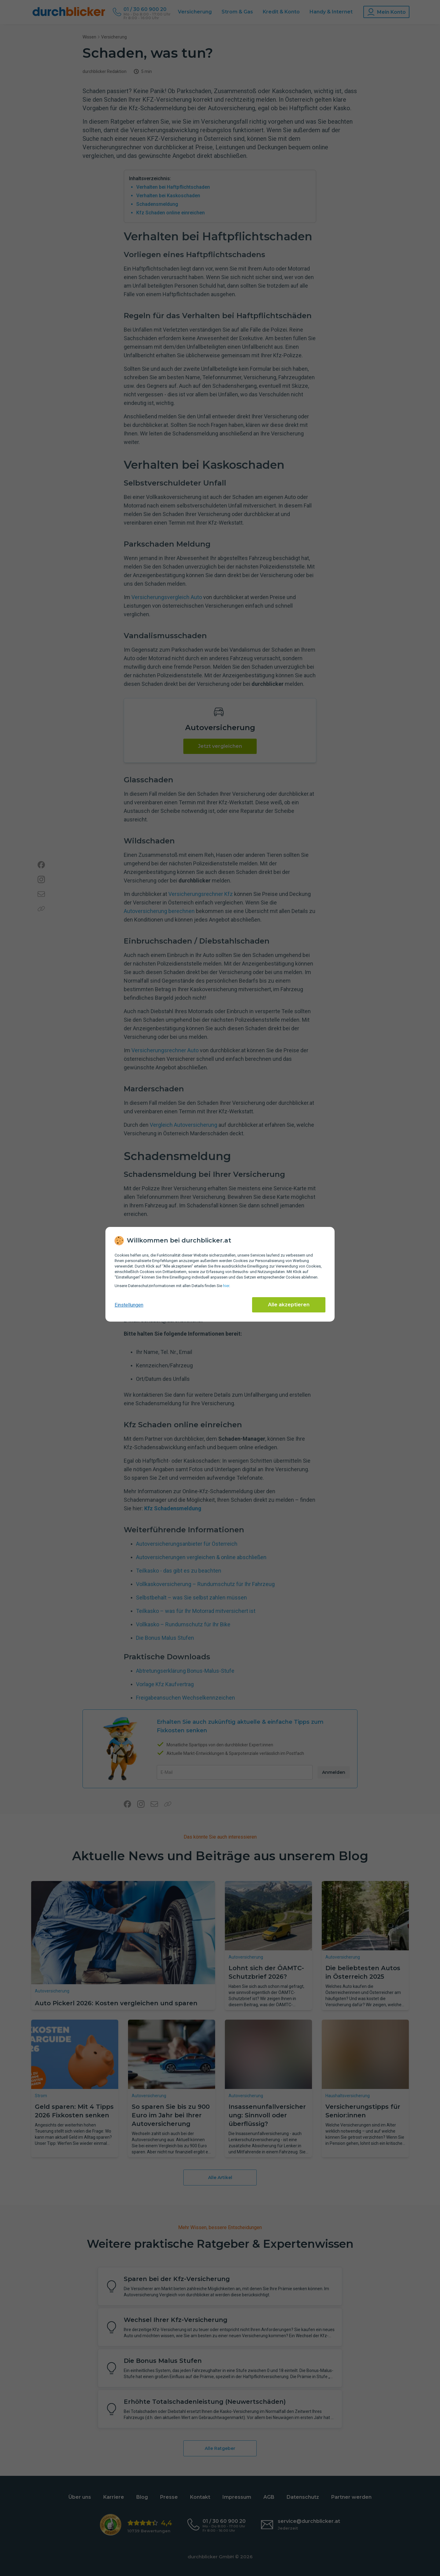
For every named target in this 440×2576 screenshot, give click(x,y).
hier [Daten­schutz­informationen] (226, 1285)
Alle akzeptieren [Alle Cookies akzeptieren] (289, 1305)
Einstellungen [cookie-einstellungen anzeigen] (129, 1305)
